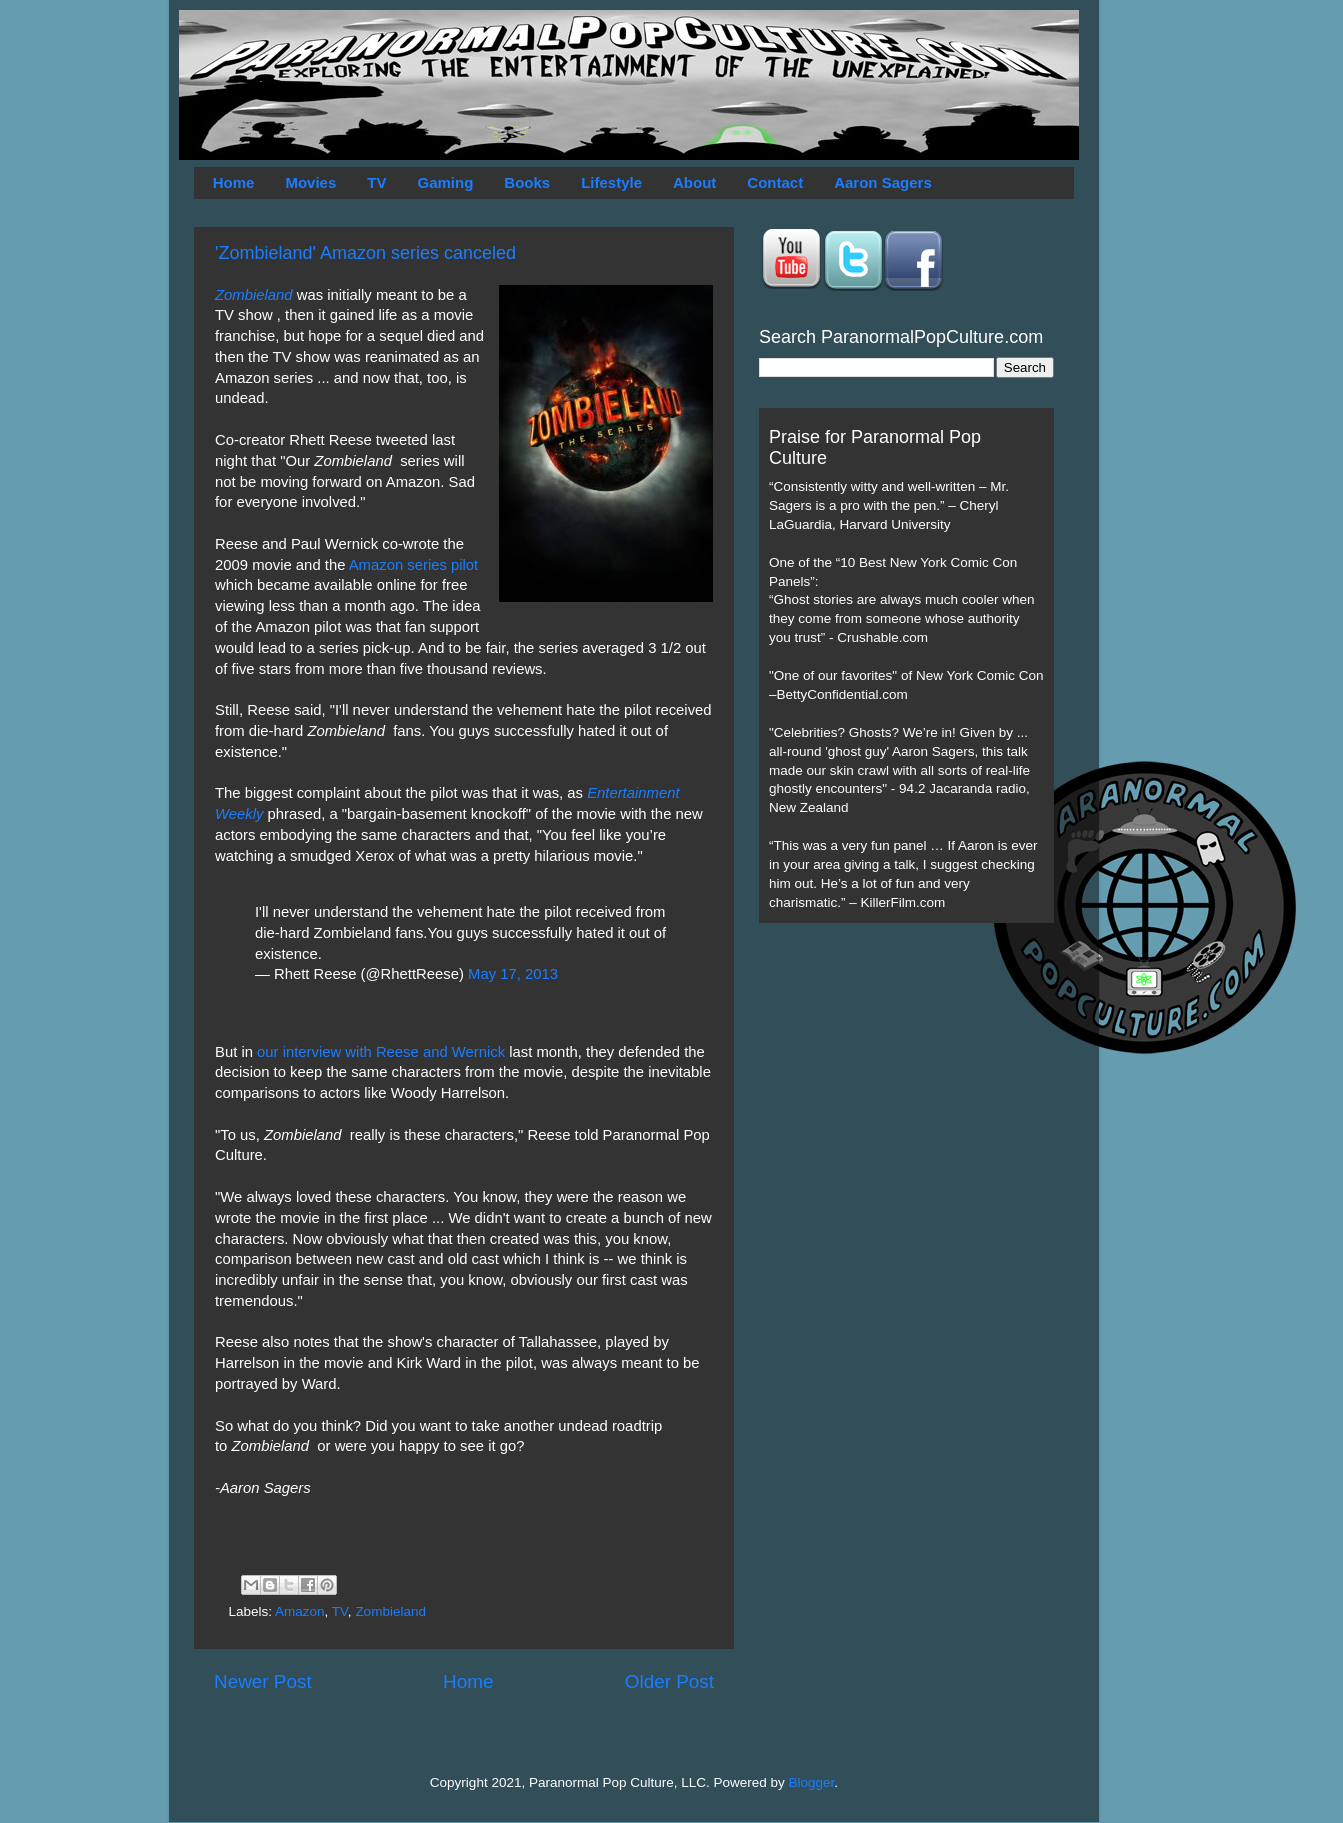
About (694, 182)
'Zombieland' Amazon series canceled (365, 253)
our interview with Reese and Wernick (381, 1052)
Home (234, 182)
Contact (775, 182)
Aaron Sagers (883, 182)
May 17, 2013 (513, 974)
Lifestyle (611, 182)
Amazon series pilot (414, 565)
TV (376, 182)
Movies (310, 182)
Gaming (445, 182)
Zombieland (254, 295)
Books (527, 182)
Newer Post (263, 1681)
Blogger (812, 1782)
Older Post (669, 1681)
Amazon (300, 1611)
